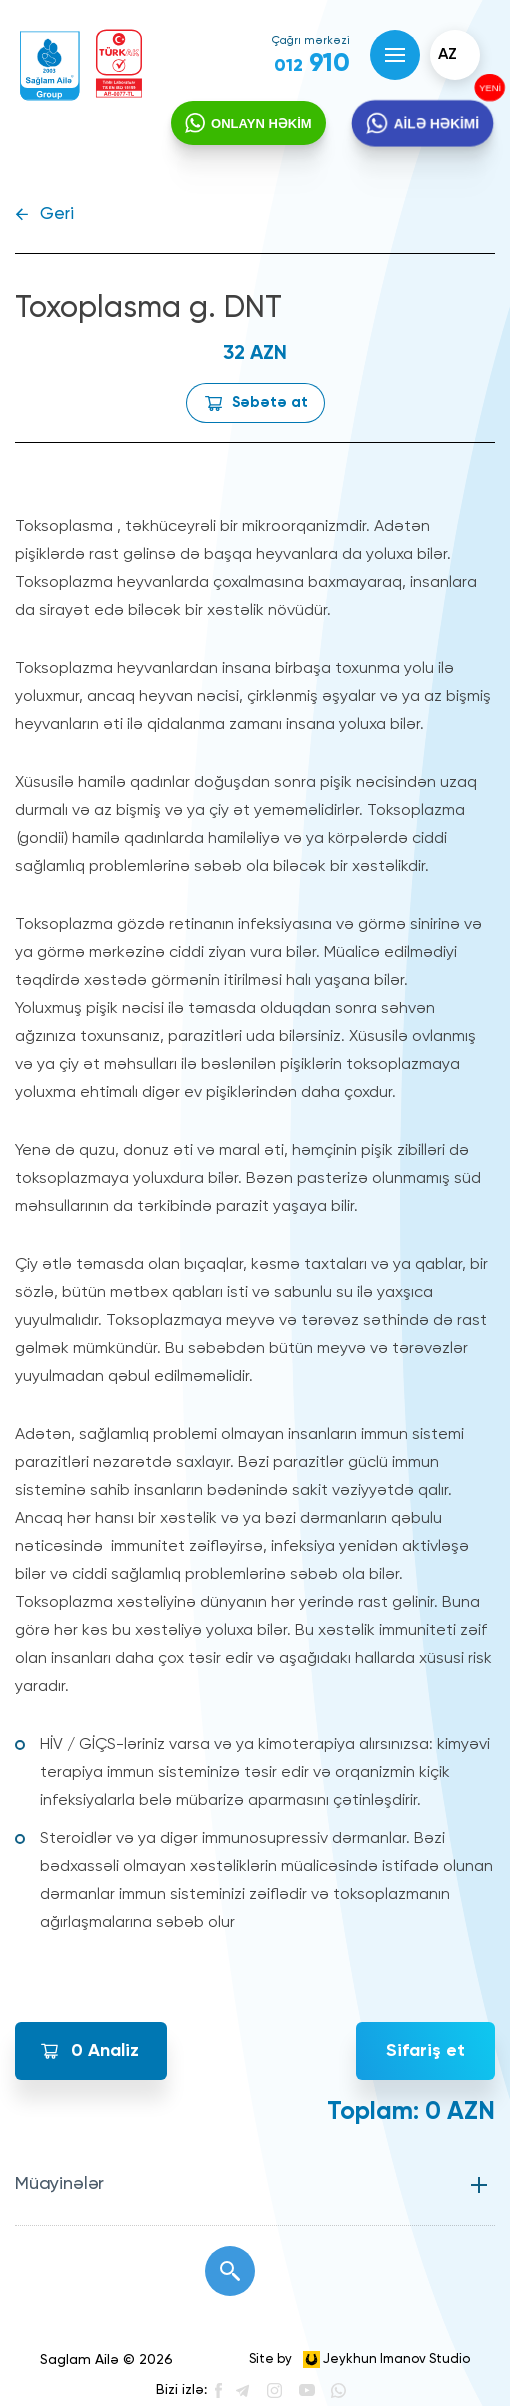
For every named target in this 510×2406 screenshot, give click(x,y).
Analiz (105, 2051)
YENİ (492, 86)
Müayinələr (59, 2184)
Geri (57, 214)
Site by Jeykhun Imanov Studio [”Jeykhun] (359, 2359)
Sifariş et (425, 2051)
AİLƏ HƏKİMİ (436, 124)
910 (312, 64)
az (447, 55)
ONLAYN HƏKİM (261, 123)
